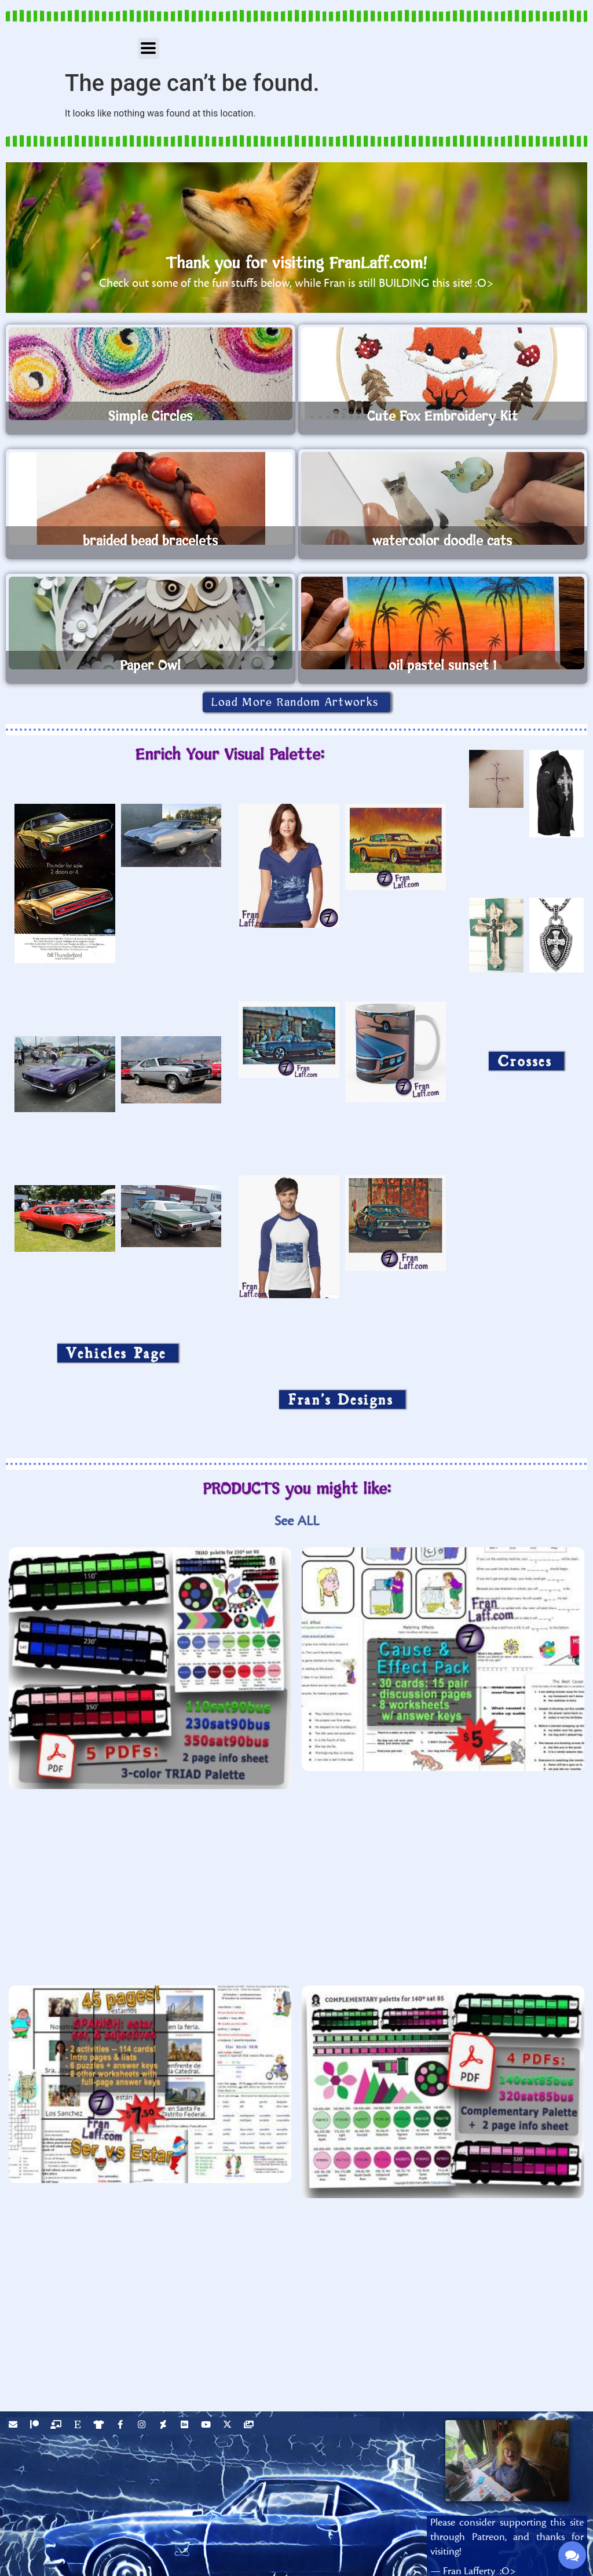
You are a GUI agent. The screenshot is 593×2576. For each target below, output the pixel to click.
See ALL (296, 1521)
